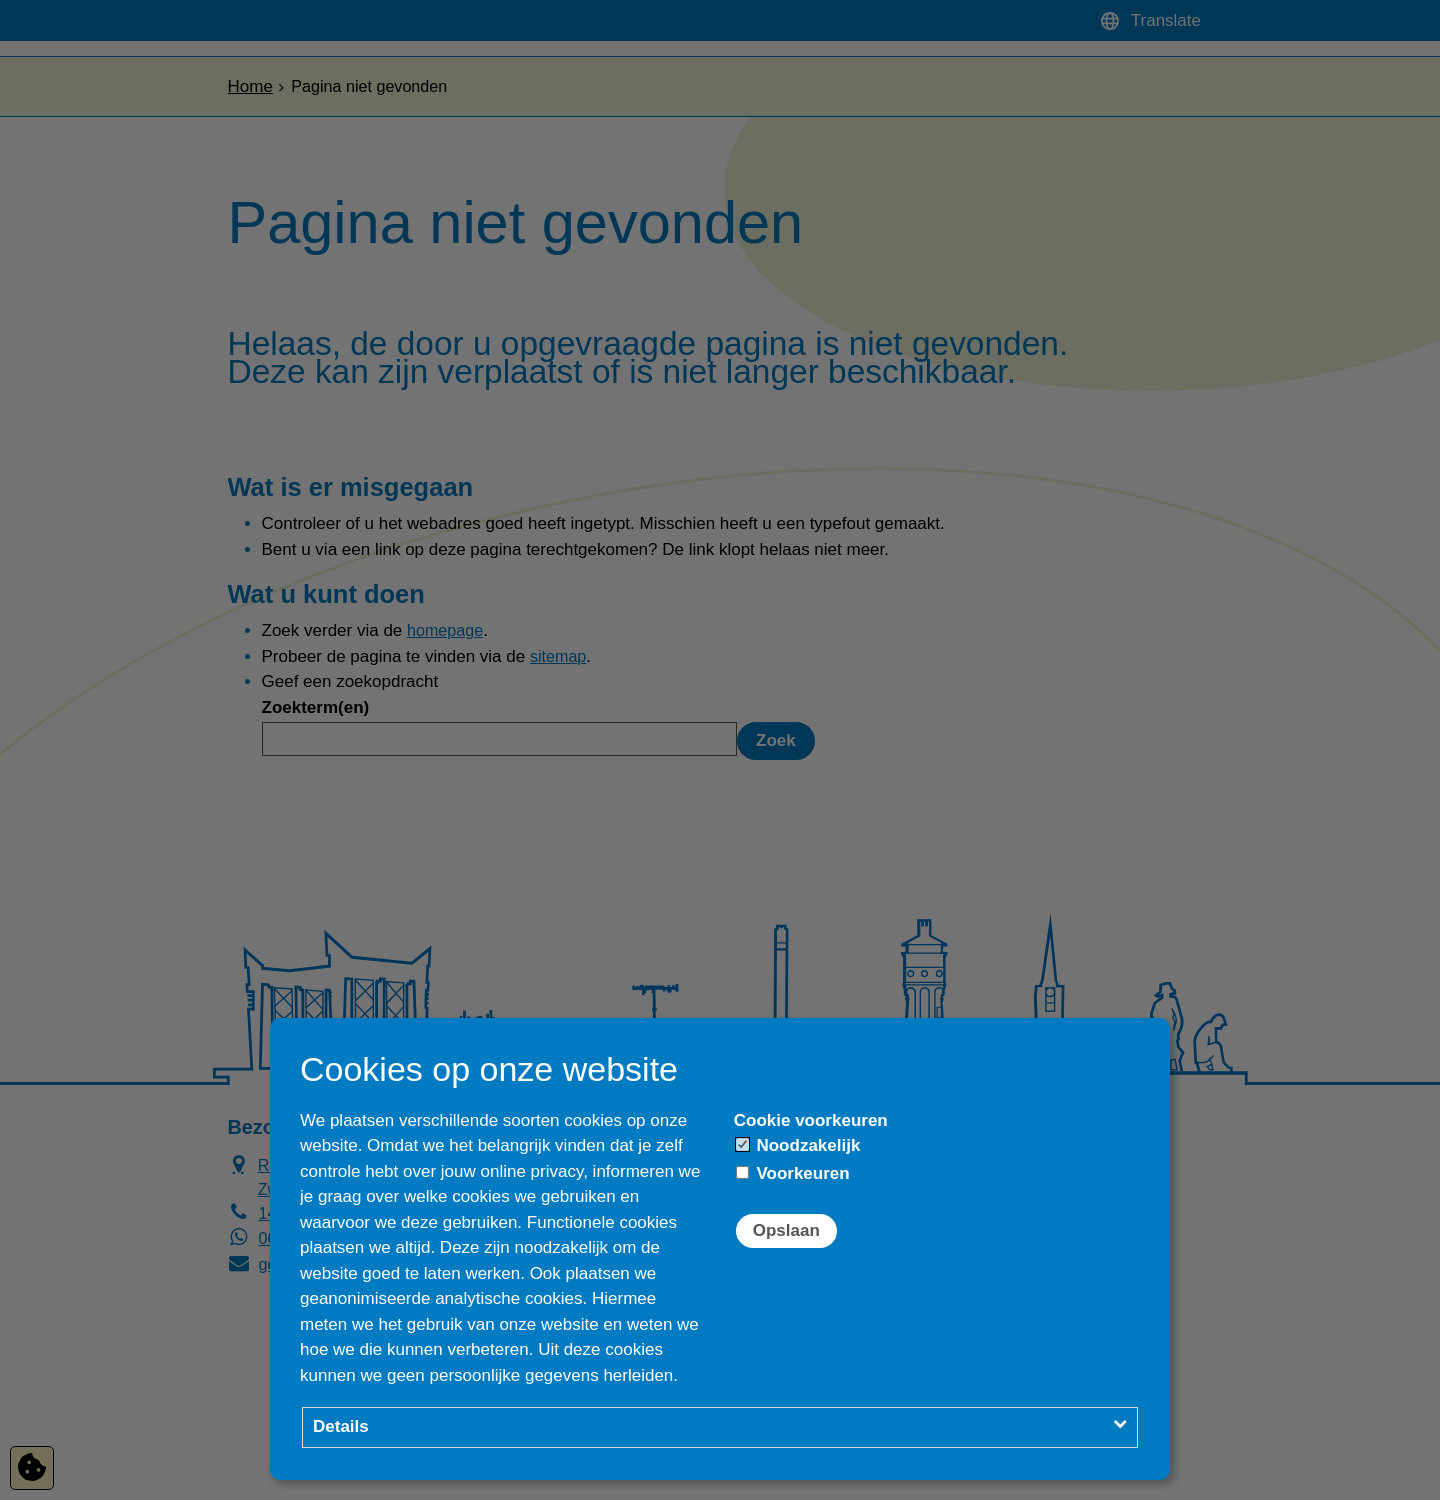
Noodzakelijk (798, 1145)
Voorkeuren (793, 1173)
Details (341, 1426)
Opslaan (786, 1230)
